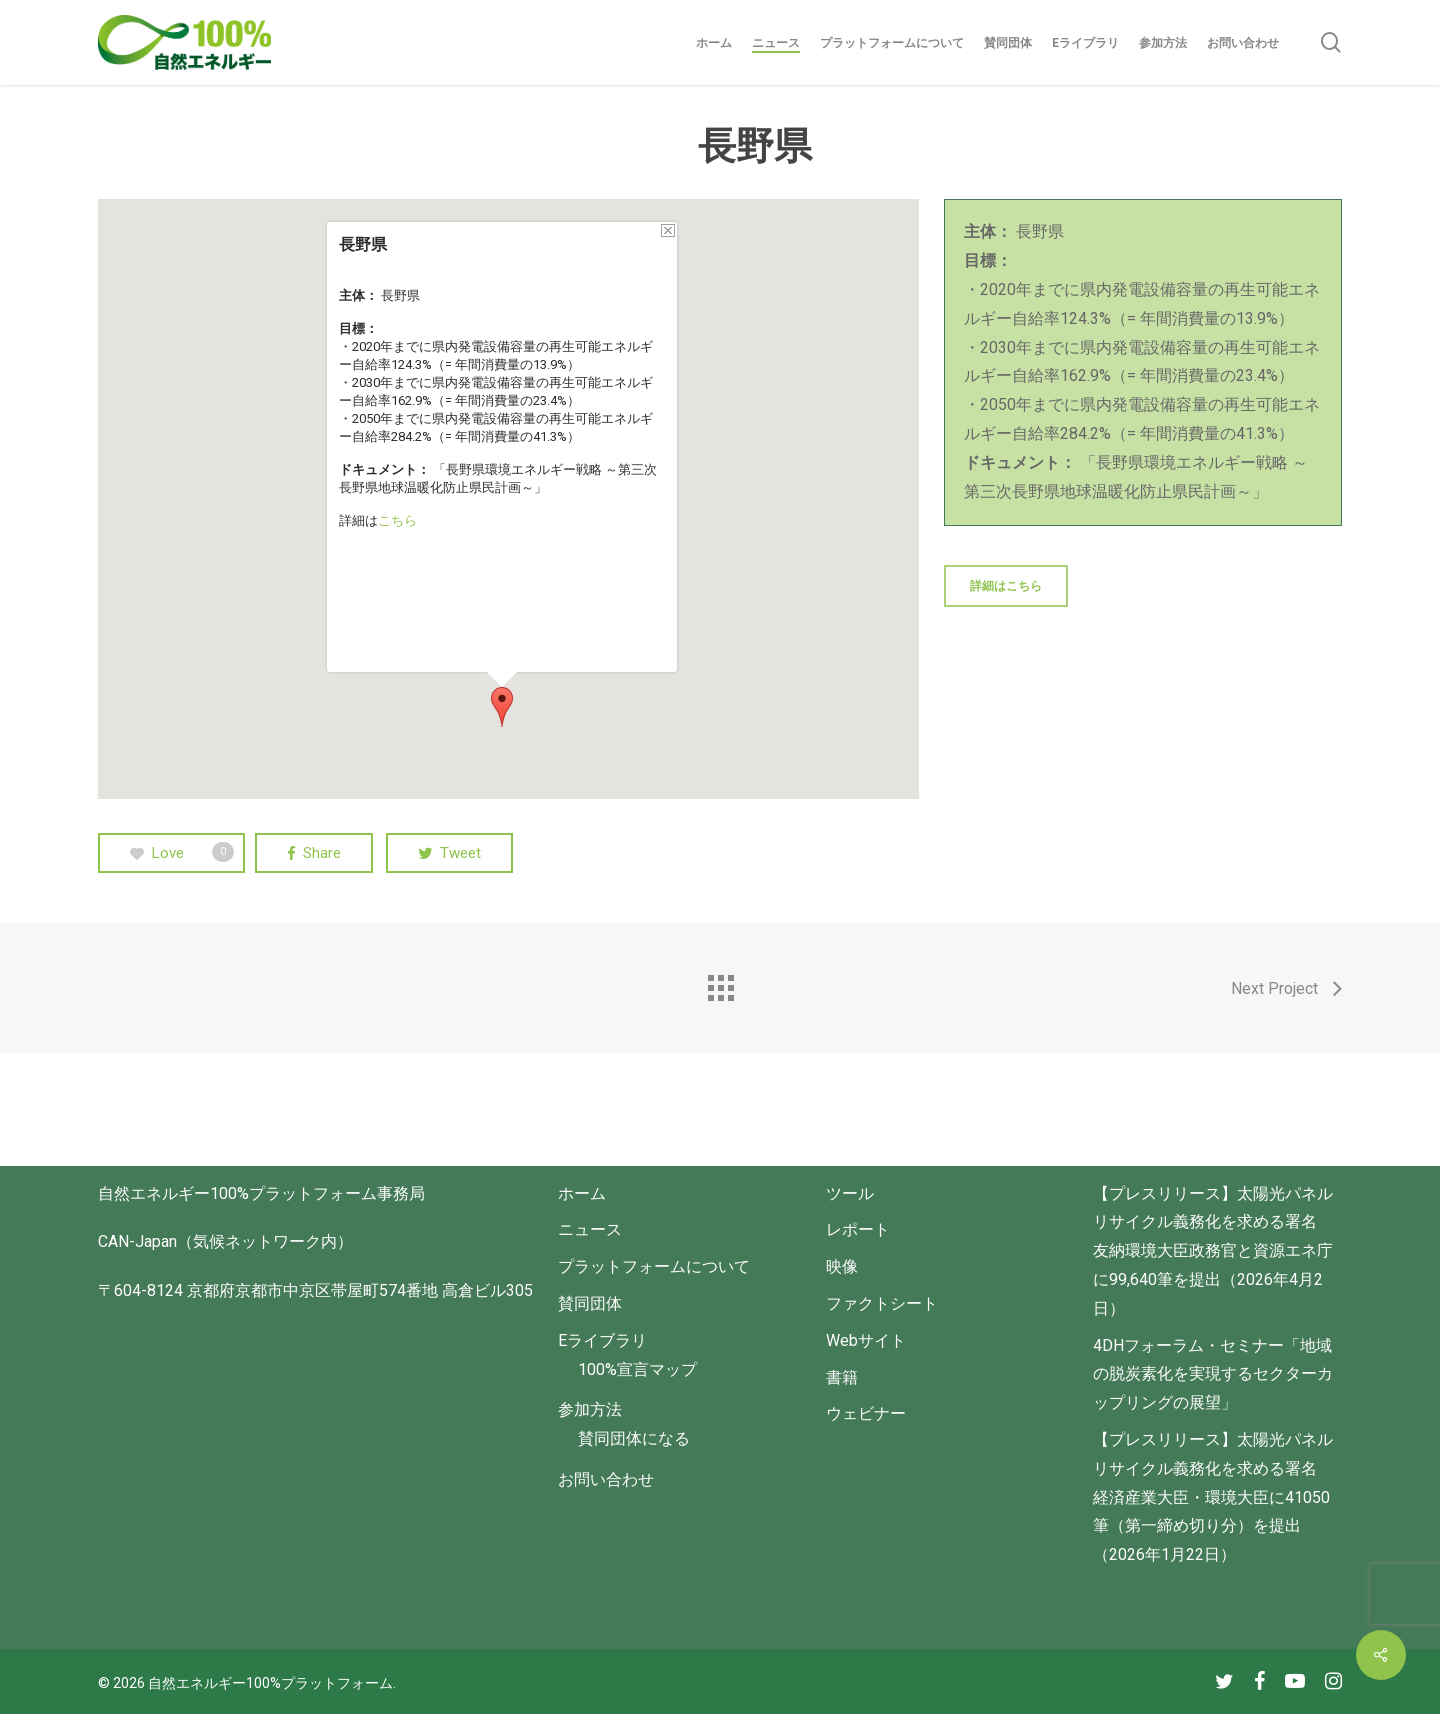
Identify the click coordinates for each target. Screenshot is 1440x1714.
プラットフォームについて (654, 1266)
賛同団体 (590, 1303)
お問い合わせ (606, 1479)
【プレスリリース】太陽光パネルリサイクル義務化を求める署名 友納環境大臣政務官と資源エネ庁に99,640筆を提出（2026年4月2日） (1213, 1251)
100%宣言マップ (637, 1369)
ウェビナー (866, 1413)
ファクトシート (882, 1303)
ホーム (582, 1193)
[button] (502, 707)
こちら (397, 520)
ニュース (590, 1229)
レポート (858, 1229)
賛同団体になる (634, 1438)
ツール (850, 1193)
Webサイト (866, 1340)
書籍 (842, 1377)
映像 (842, 1266)
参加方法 (590, 1409)
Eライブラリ (602, 1340)
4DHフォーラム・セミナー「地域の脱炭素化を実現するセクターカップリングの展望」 (1213, 1374)
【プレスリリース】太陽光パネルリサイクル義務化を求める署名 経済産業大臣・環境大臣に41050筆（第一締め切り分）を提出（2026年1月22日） (1213, 1497)
